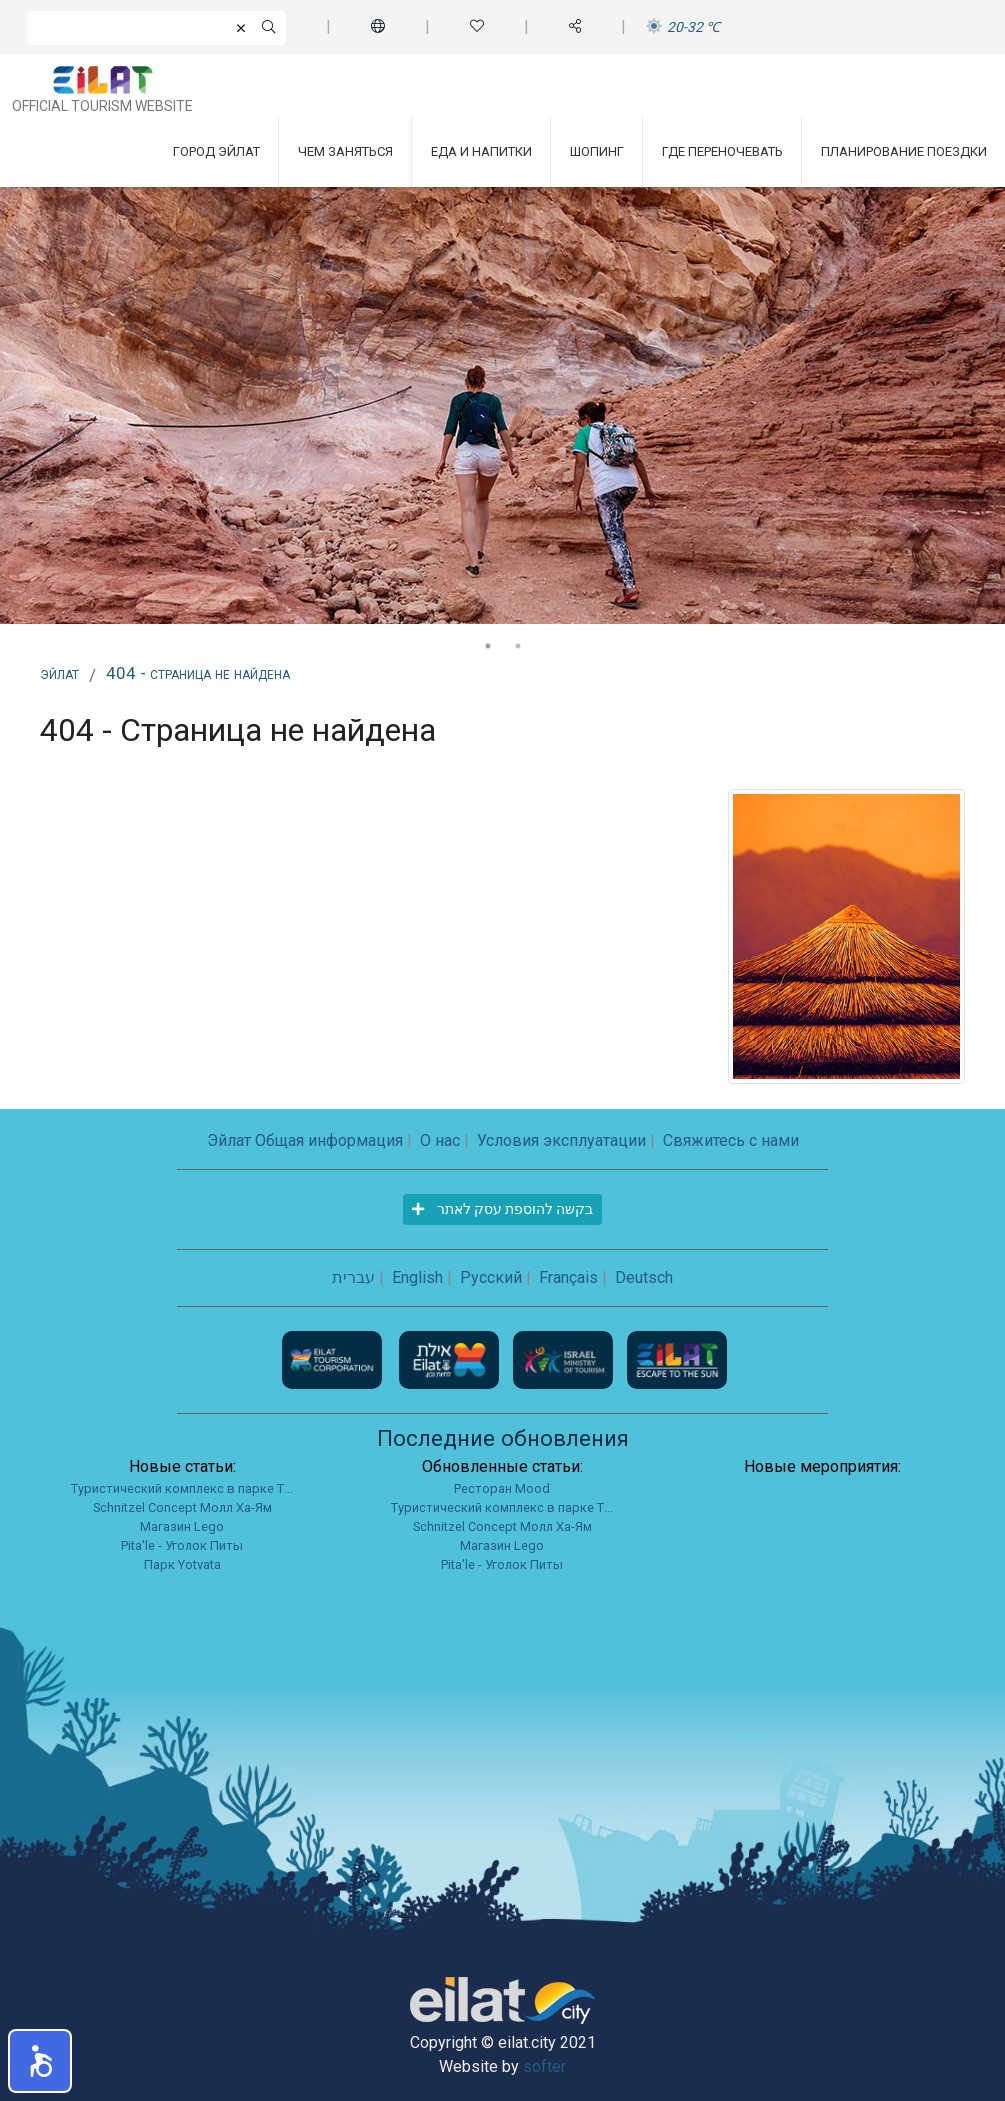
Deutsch (644, 1277)
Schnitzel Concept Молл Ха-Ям (182, 1507)
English (417, 1277)
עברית (353, 1277)
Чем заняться (345, 151)
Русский (491, 1277)
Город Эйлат (216, 151)
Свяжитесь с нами (731, 1140)
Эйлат (59, 673)
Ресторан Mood (502, 1488)
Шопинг (597, 151)
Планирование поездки (904, 151)
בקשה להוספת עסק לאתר (502, 1209)
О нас (440, 1140)
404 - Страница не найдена (198, 673)
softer (544, 2066)
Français (568, 1277)
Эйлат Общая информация (305, 1140)
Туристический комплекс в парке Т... (182, 1488)
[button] (40, 2061)
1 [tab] (488, 646)
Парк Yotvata (182, 1564)
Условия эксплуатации (561, 1140)
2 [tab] (518, 646)
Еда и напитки (481, 151)
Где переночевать (722, 151)
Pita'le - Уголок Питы (182, 1545)
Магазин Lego (182, 1526)
